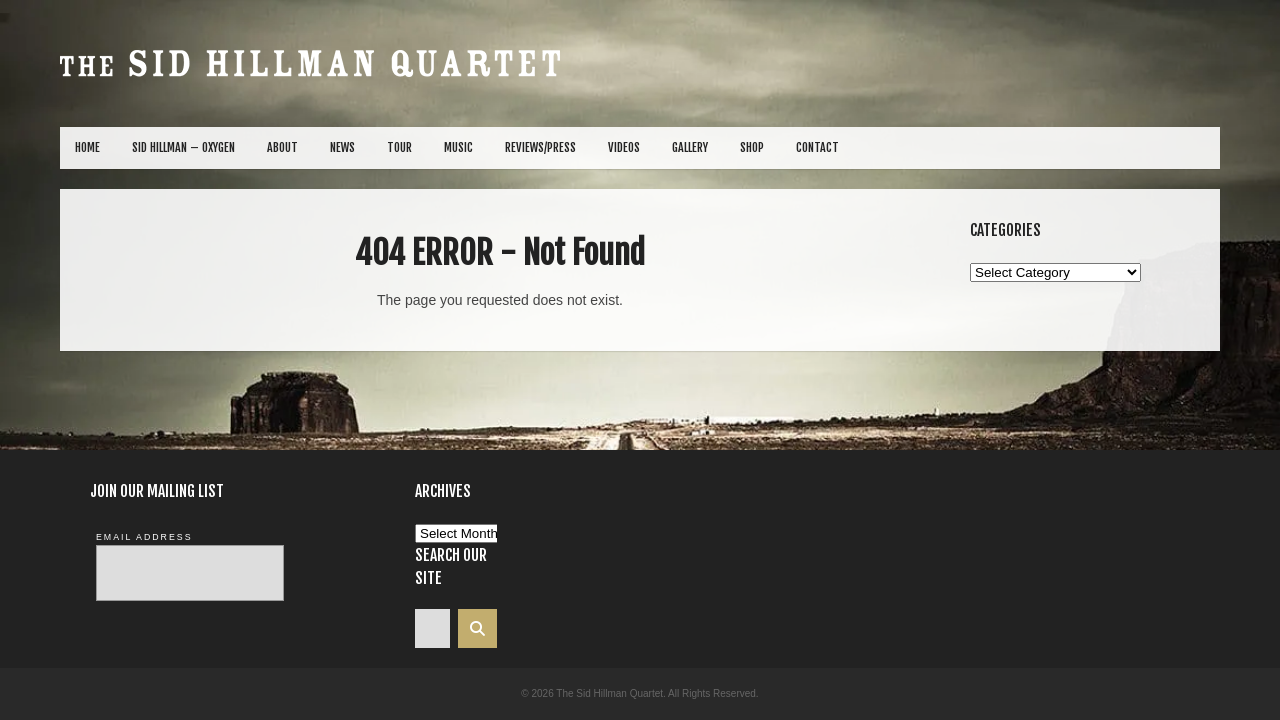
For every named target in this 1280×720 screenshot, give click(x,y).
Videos (624, 147)
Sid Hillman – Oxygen (183, 147)
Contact (817, 147)
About (282, 147)
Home (87, 147)
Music (458, 147)
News (342, 147)
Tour (399, 147)
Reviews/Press (540, 147)
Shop (752, 147)
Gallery (690, 147)
